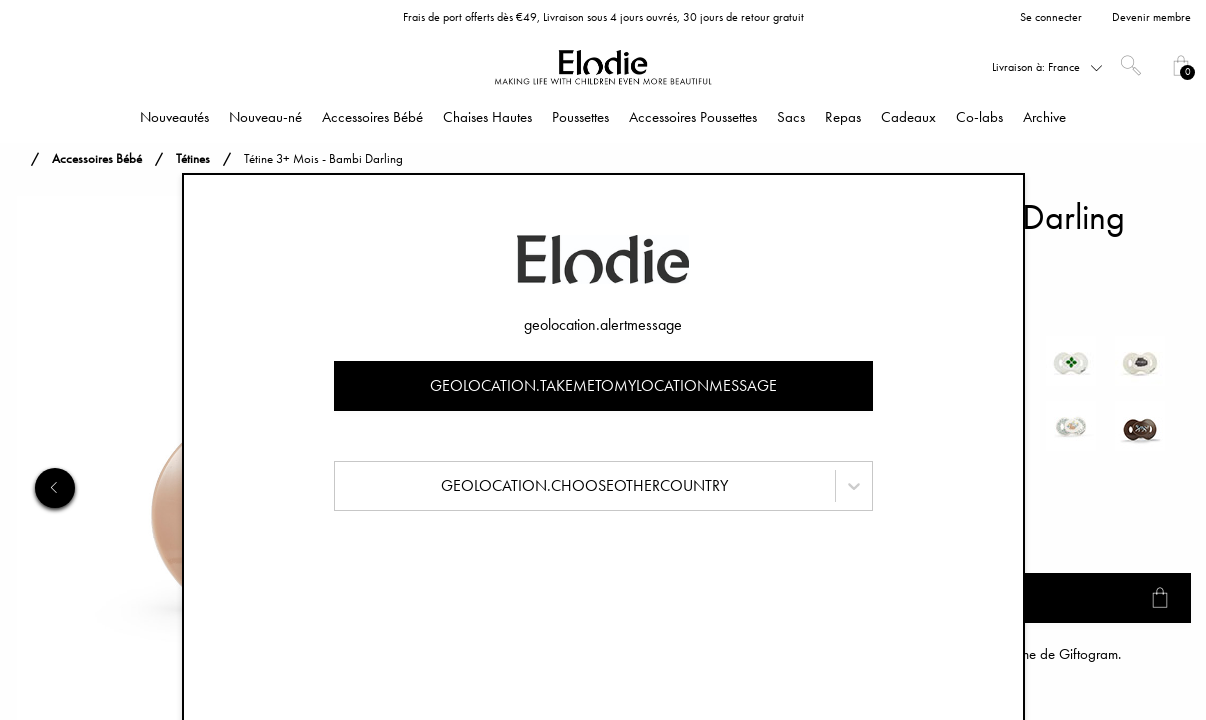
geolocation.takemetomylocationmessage (603, 385)
